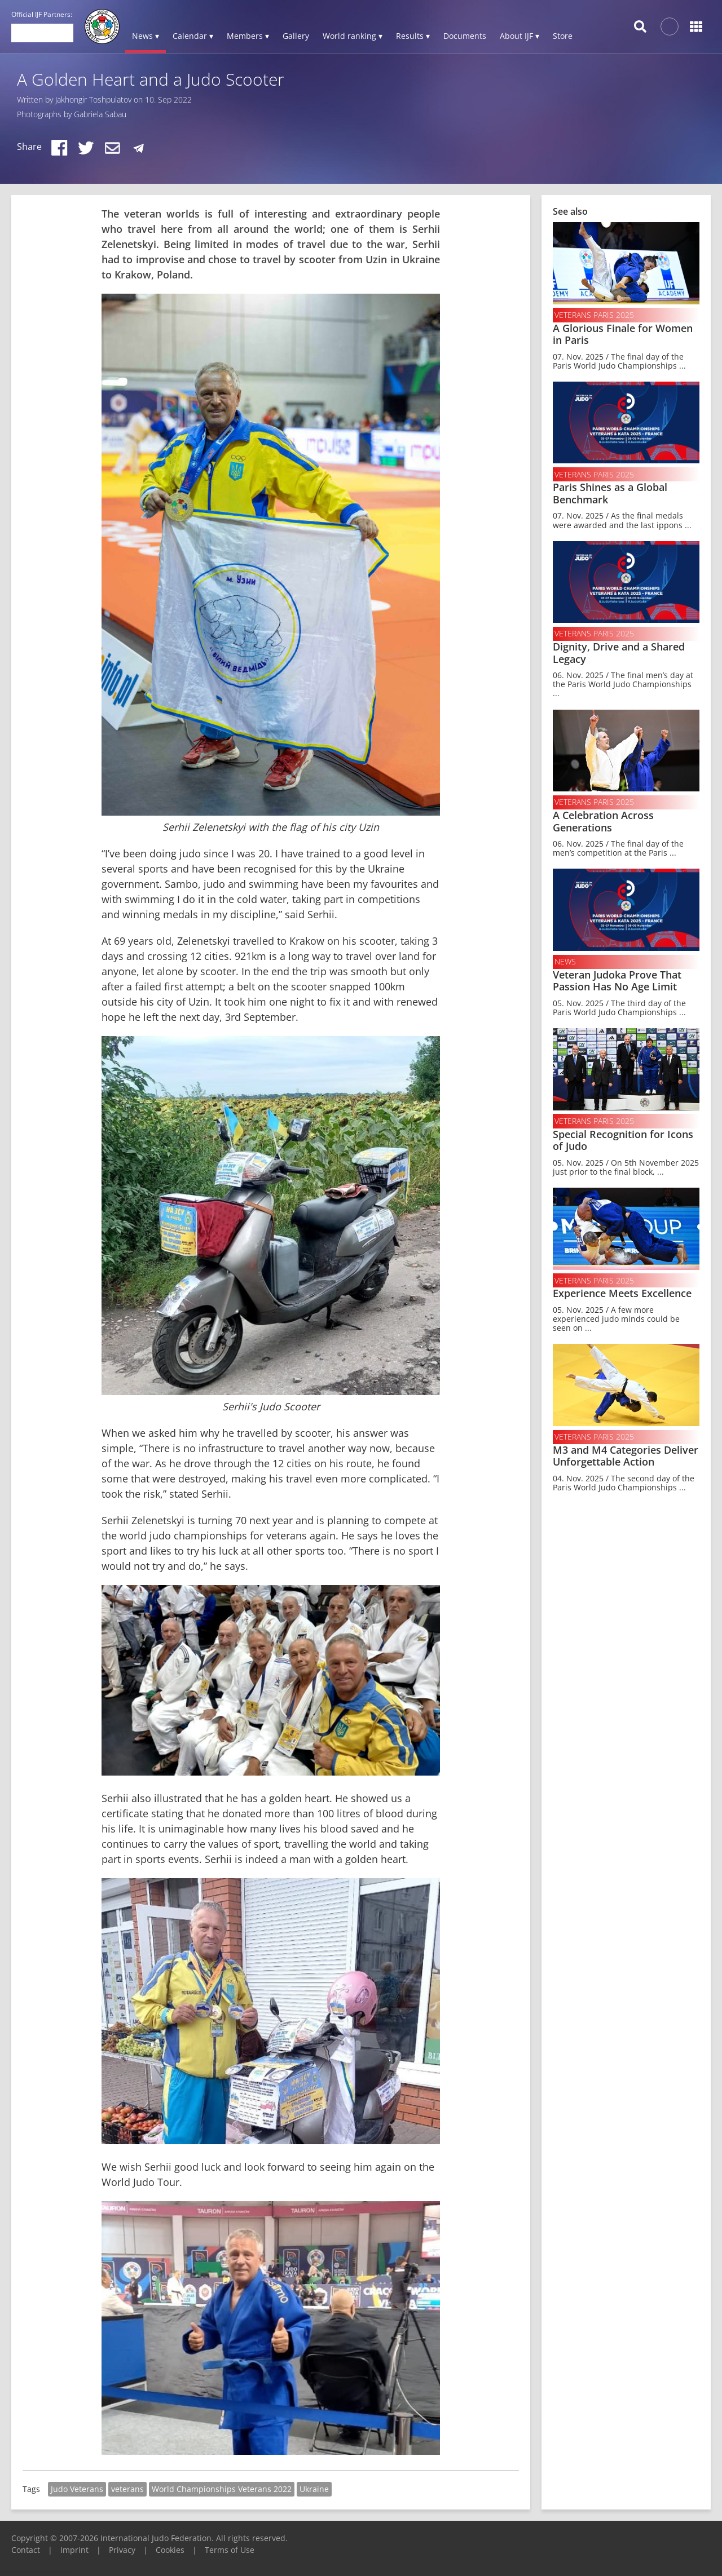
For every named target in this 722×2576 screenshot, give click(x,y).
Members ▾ (248, 35)
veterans (127, 2489)
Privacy (122, 2549)
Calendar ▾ (193, 35)
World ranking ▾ (352, 35)
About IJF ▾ (519, 35)
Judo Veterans (77, 2489)
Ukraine (314, 2489)
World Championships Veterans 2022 (222, 2489)
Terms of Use (229, 2549)
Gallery (296, 35)
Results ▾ (413, 35)
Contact (25, 2549)
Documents (464, 35)
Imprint (74, 2549)
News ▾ (145, 35)
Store (563, 35)
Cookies (170, 2549)
